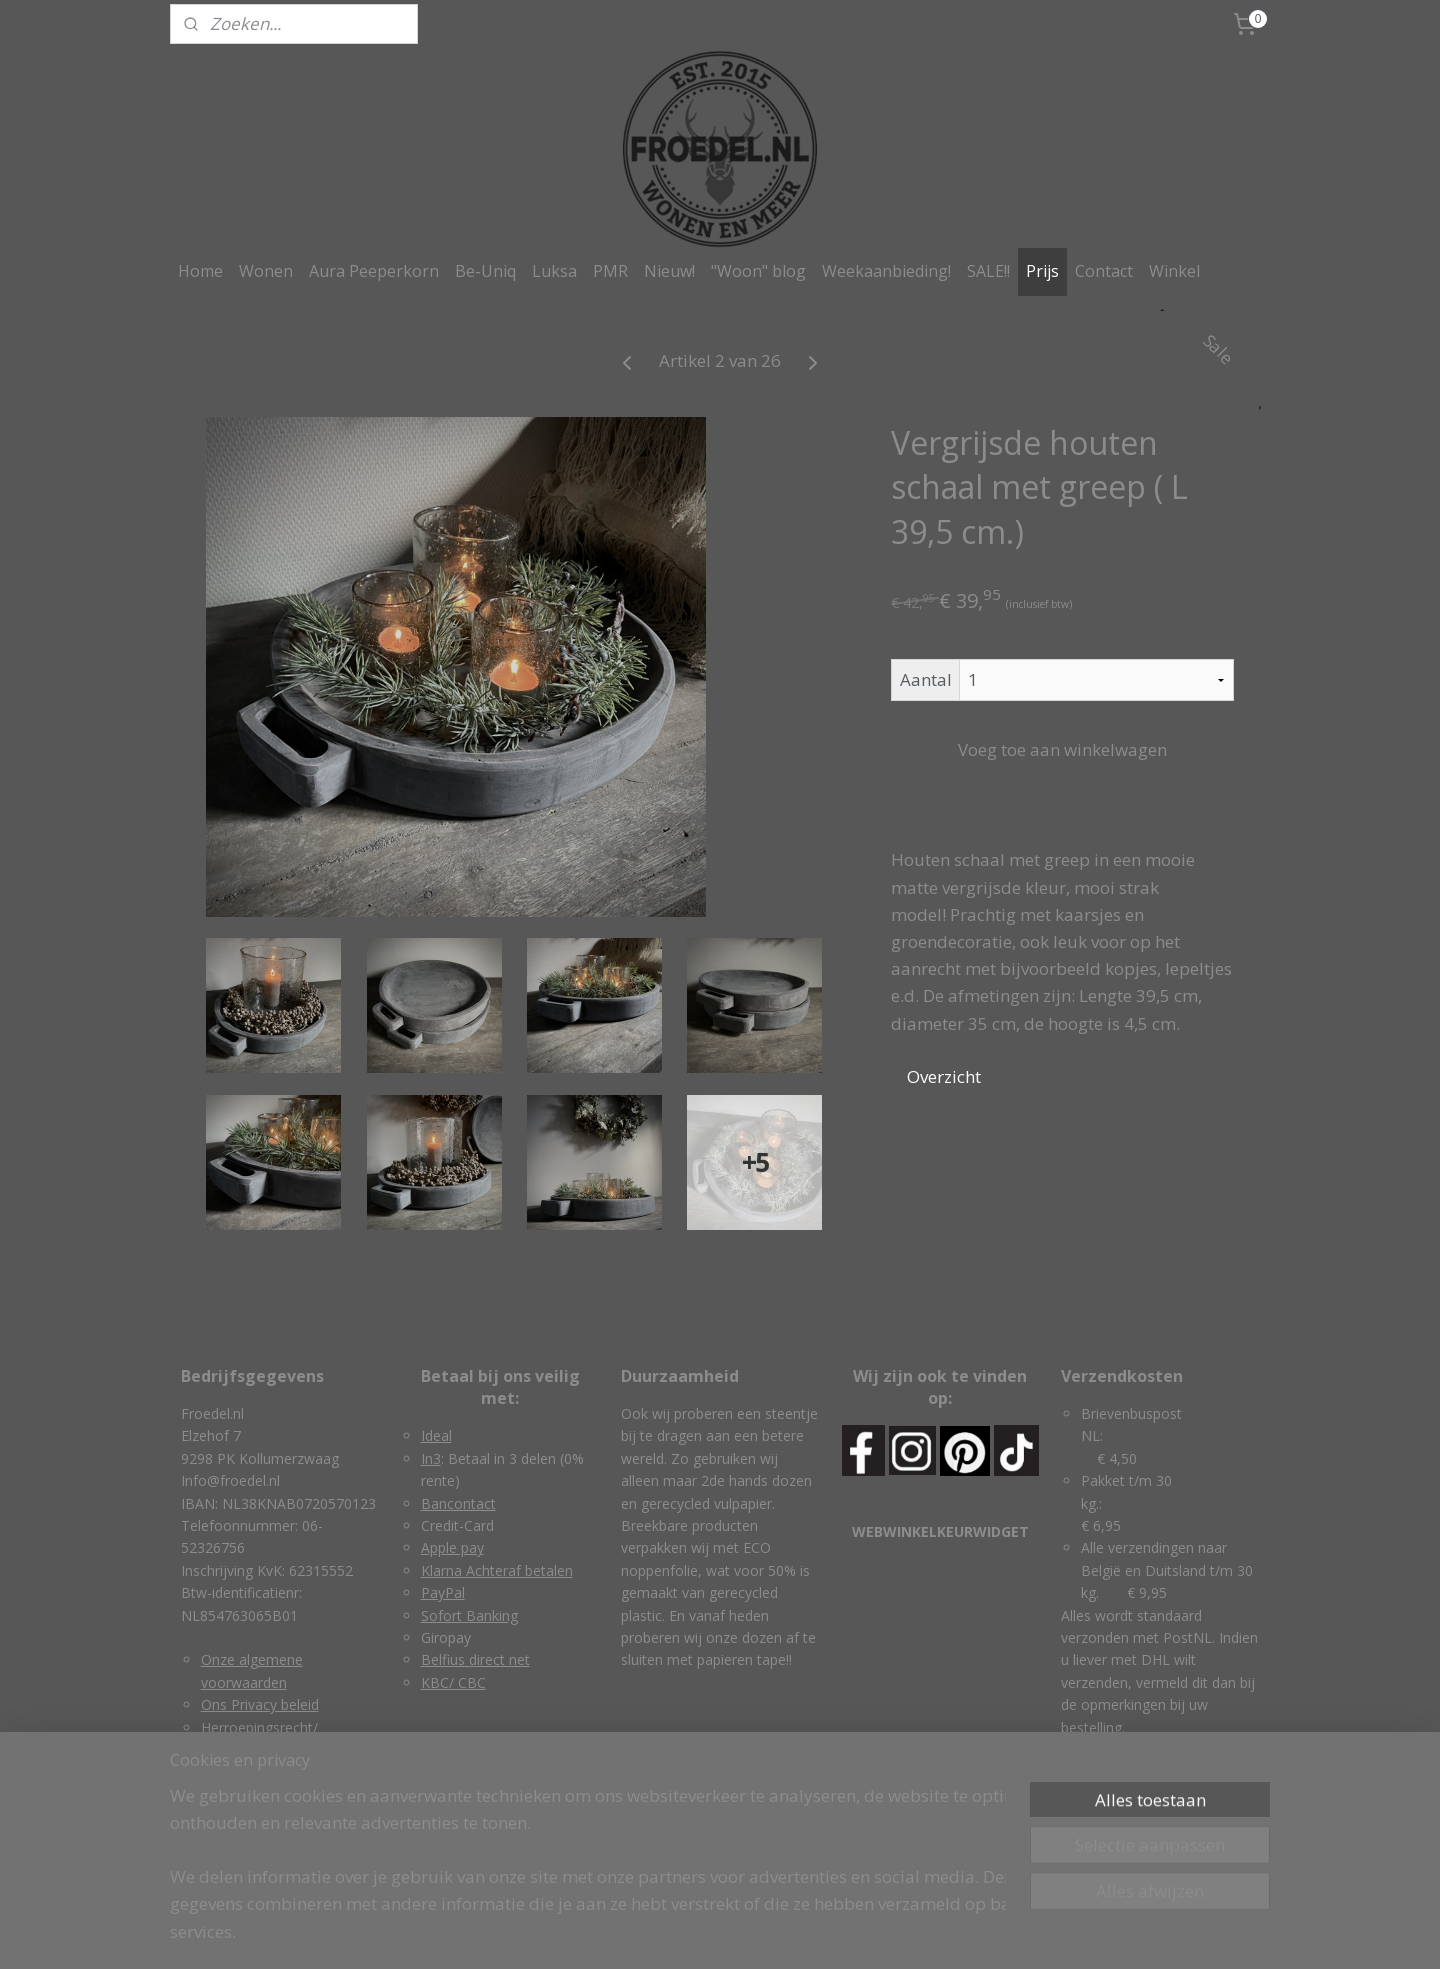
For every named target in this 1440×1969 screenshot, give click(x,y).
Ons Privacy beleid (260, 1704)
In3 (431, 1458)
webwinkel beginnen (753, 1932)
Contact (1104, 271)
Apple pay (452, 1547)
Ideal (436, 1435)
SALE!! (988, 271)
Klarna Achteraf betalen (497, 1570)
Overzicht (944, 1076)
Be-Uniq (485, 271)
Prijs (1042, 271)
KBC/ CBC (453, 1682)
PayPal (443, 1592)
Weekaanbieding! (886, 271)
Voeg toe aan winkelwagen (1062, 749)
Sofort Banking (469, 1615)
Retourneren (241, 1794)
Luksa (554, 271)
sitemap (634, 1932)
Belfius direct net (475, 1659)
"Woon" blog (758, 271)
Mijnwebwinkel (927, 1932)
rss (676, 1932)
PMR (610, 271)
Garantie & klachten (265, 1771)
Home (200, 271)
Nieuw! (669, 271)
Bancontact (458, 1503)
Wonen (266, 271)
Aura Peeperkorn (374, 271)
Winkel (1174, 271)
